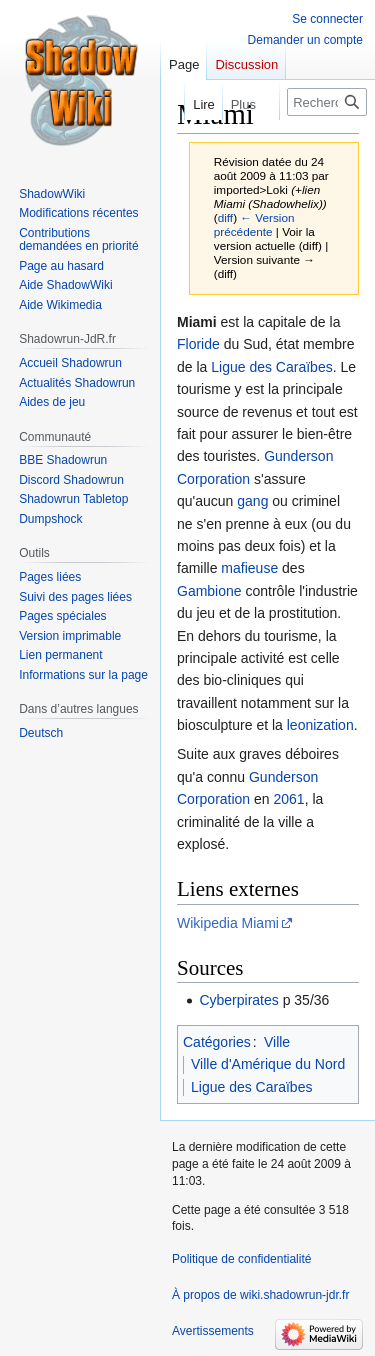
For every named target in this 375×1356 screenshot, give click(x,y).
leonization (320, 725)
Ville (277, 1042)
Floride (198, 344)
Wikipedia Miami (228, 923)
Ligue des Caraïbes (271, 367)
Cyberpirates (238, 1000)
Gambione (209, 591)
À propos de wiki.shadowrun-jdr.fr (260, 1295)
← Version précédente (254, 224)
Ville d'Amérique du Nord (268, 1064)
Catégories (217, 1042)
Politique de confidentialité (241, 1259)
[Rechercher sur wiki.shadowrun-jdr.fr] (327, 102)
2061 (289, 799)
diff (225, 217)
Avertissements (213, 1331)
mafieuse (249, 568)
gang (252, 501)
